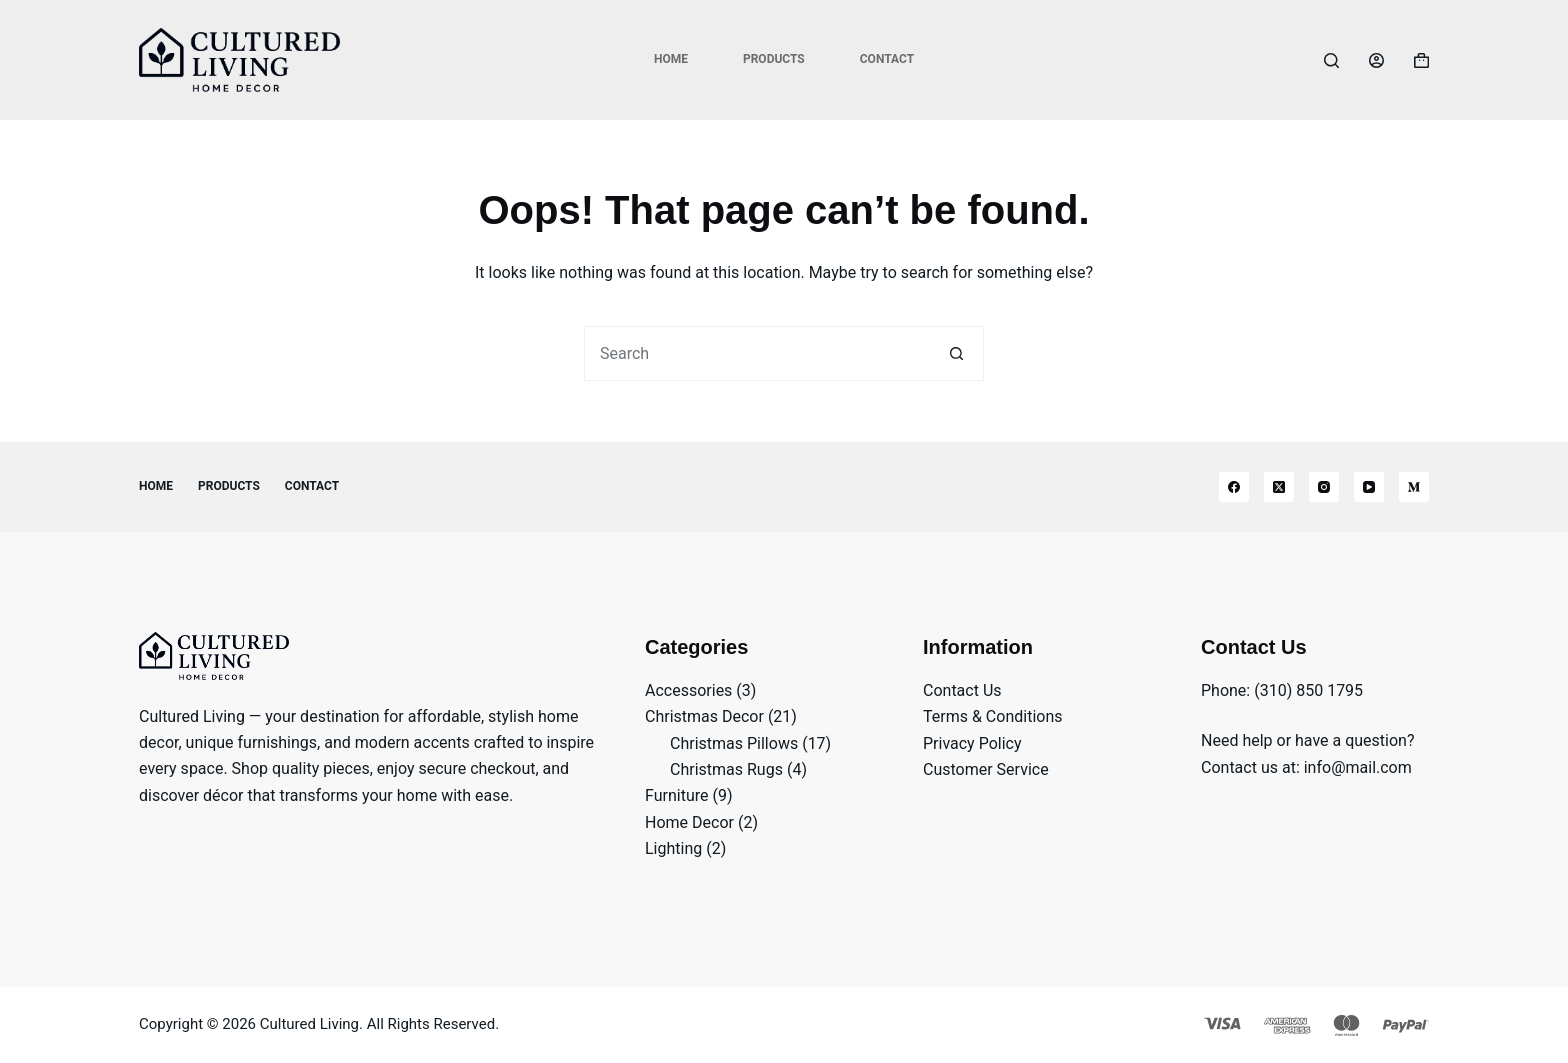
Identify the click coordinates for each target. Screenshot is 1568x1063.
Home (671, 59)
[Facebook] (1234, 487)
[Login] (1376, 60)
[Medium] (1414, 487)
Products (774, 59)
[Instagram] (1324, 487)
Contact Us (962, 690)
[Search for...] (756, 353)
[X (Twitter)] (1279, 487)
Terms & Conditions (993, 716)
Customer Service (986, 769)
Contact (887, 59)
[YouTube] (1369, 487)
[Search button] (956, 353)
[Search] (1331, 60)
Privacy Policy (972, 743)
